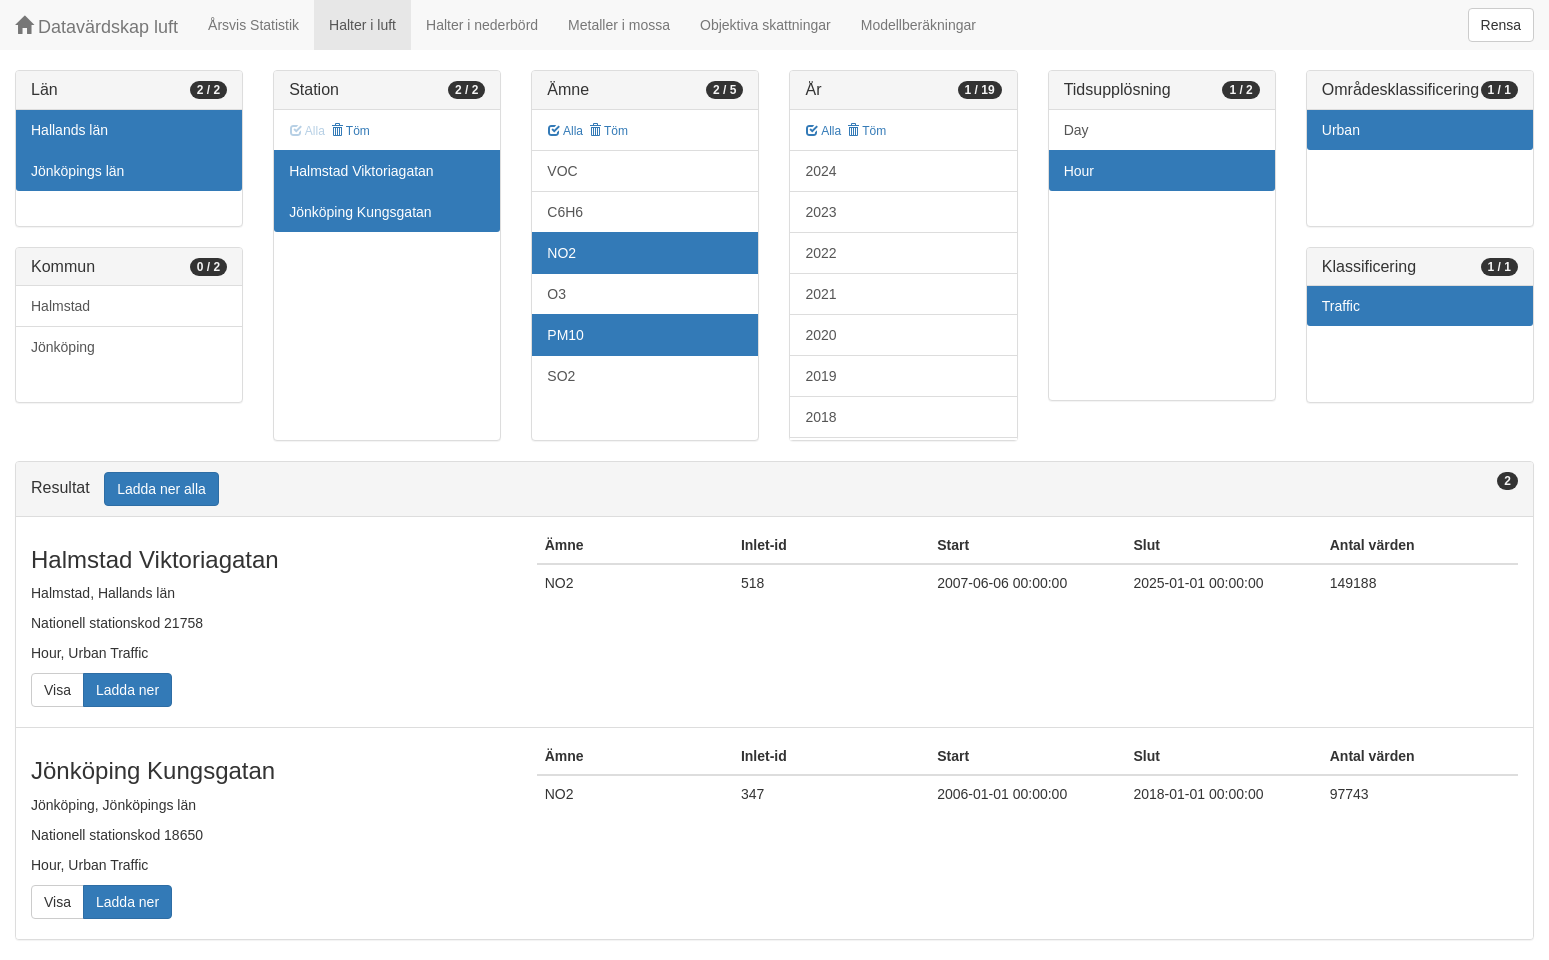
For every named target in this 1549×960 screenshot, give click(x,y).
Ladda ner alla (161, 489)
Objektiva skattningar (765, 25)
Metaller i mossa (619, 25)
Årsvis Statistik (253, 25)
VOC (562, 171)
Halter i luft (362, 25)
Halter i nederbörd (482, 25)
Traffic (1341, 306)
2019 (820, 376)
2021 (820, 294)
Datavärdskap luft (96, 26)
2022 (820, 253)
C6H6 (565, 212)
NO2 (561, 253)
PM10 (565, 335)
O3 (556, 294)
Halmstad (60, 306)
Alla (565, 131)
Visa (57, 690)
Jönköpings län (77, 171)
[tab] (774, 489)
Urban (1341, 130)
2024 (820, 171)
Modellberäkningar (918, 25)
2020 (820, 335)
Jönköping (63, 347)
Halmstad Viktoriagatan (361, 171)
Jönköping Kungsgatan (360, 212)
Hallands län (69, 130)
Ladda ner (127, 690)
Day (1076, 130)
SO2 (561, 376)
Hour (1079, 171)
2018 (820, 417)
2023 (820, 212)
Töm (350, 131)
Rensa (1501, 25)
